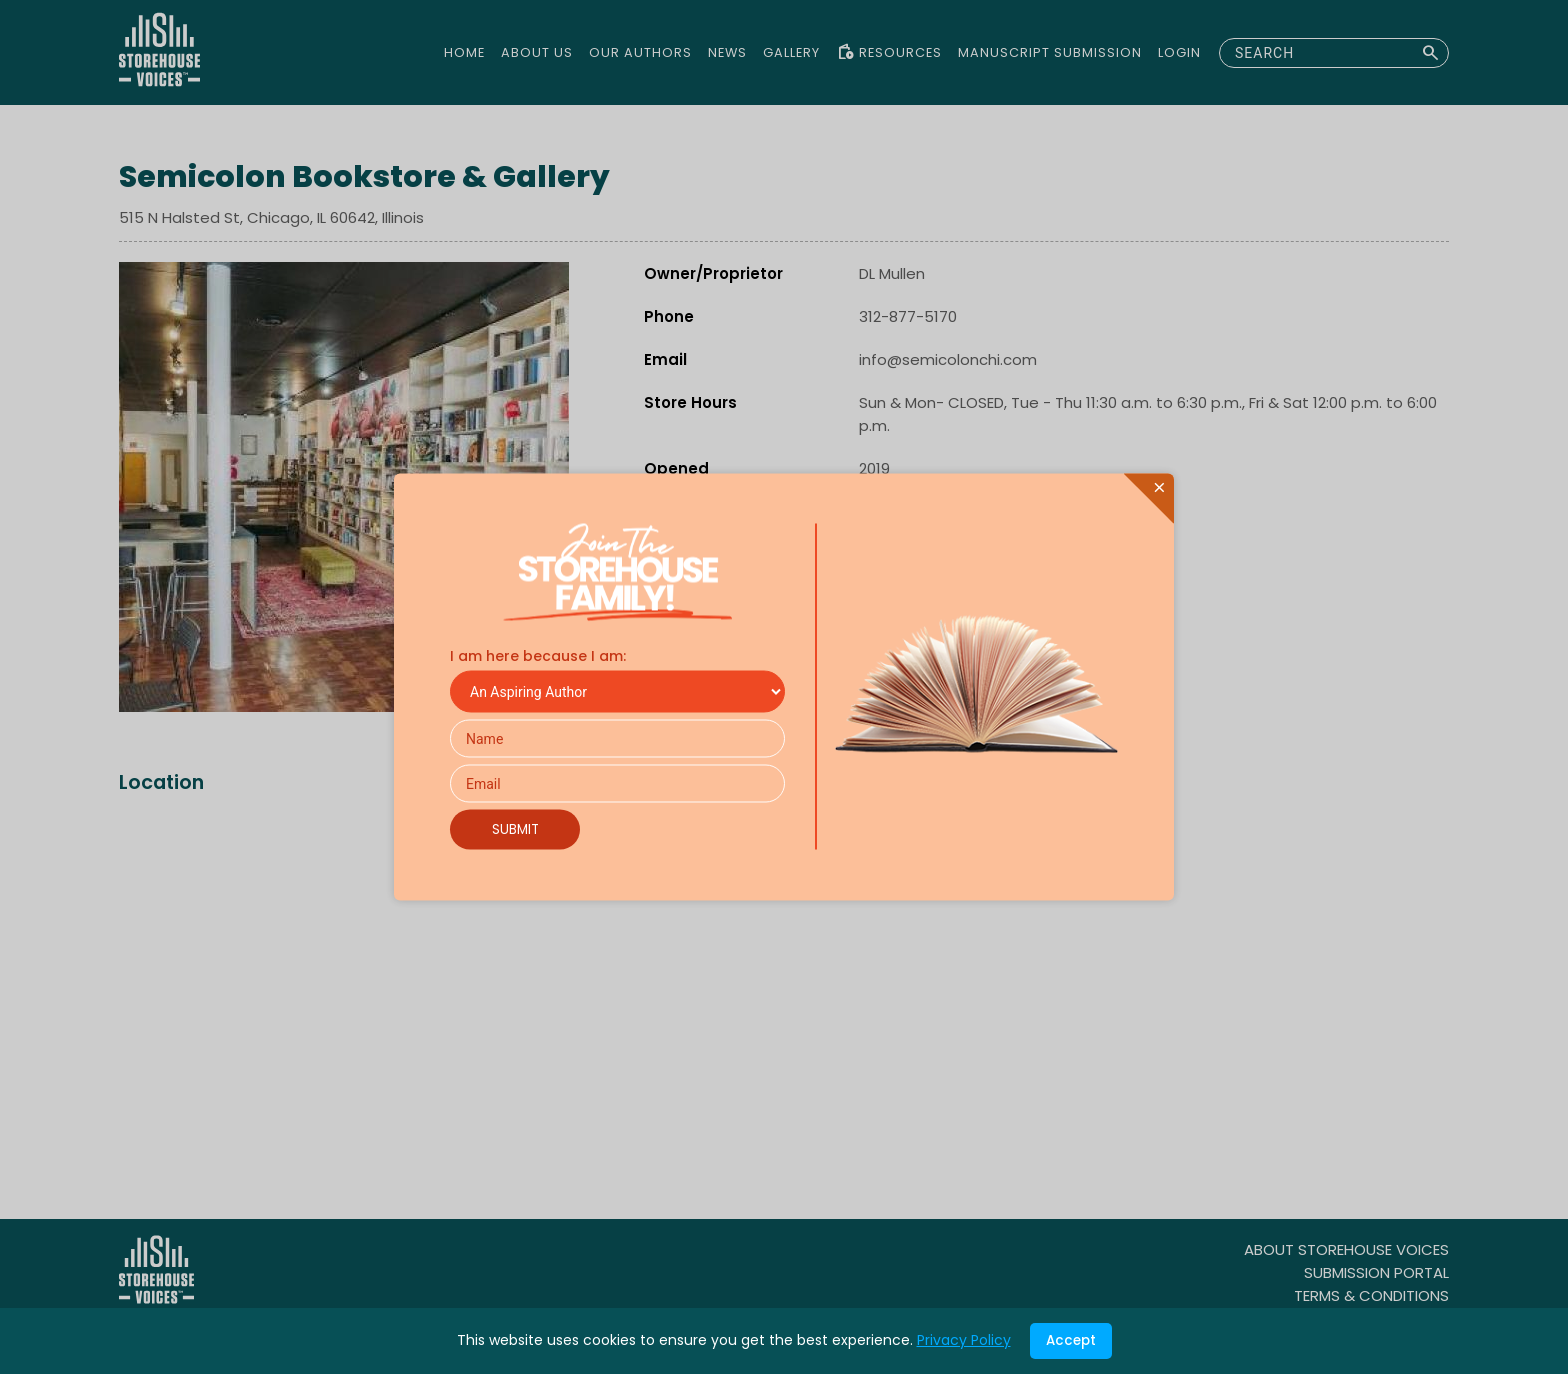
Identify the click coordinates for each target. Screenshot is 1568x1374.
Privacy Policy (964, 1340)
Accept (1071, 1340)
